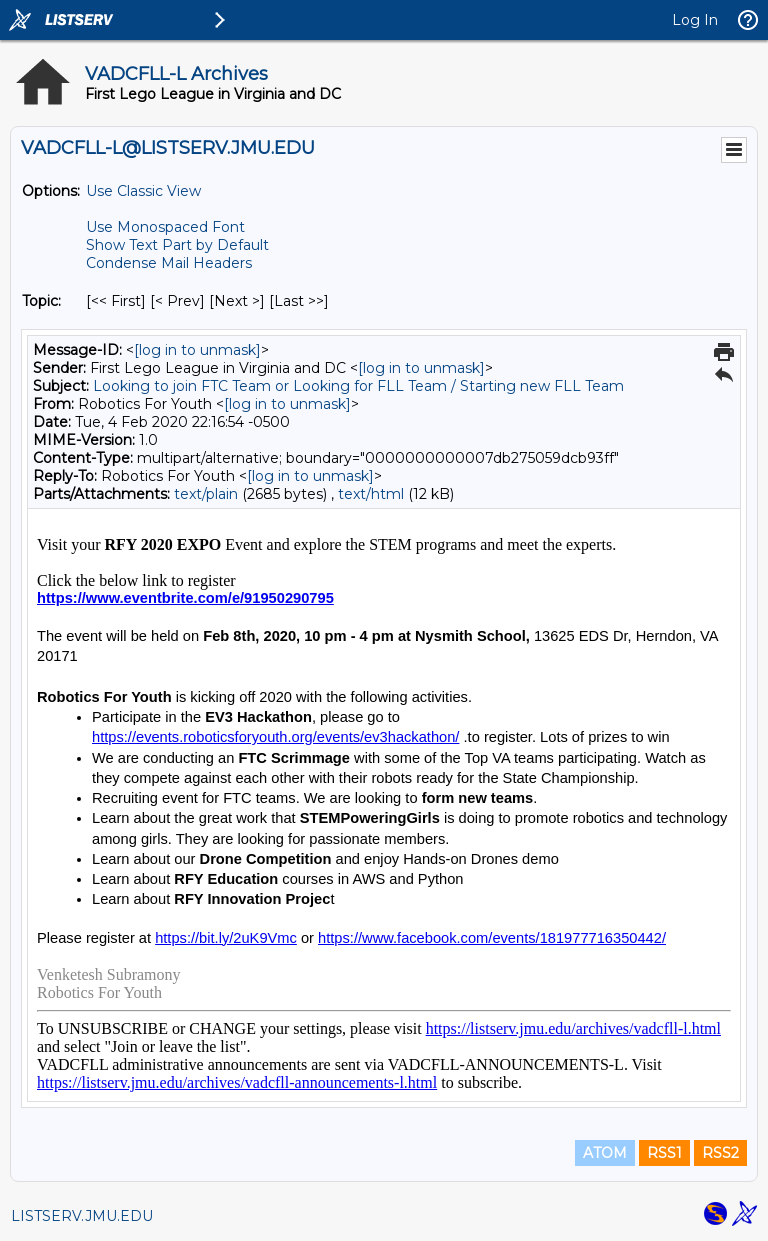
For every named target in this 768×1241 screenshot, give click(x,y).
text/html (371, 494)
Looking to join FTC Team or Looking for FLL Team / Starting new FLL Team (358, 386)
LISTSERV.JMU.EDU (82, 1216)
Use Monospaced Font (165, 227)
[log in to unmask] (197, 350)
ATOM (605, 1153)
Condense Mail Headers (169, 263)
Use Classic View (143, 191)
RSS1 (664, 1153)
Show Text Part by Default (177, 245)
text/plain (206, 494)
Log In (695, 20)
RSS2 (720, 1153)
